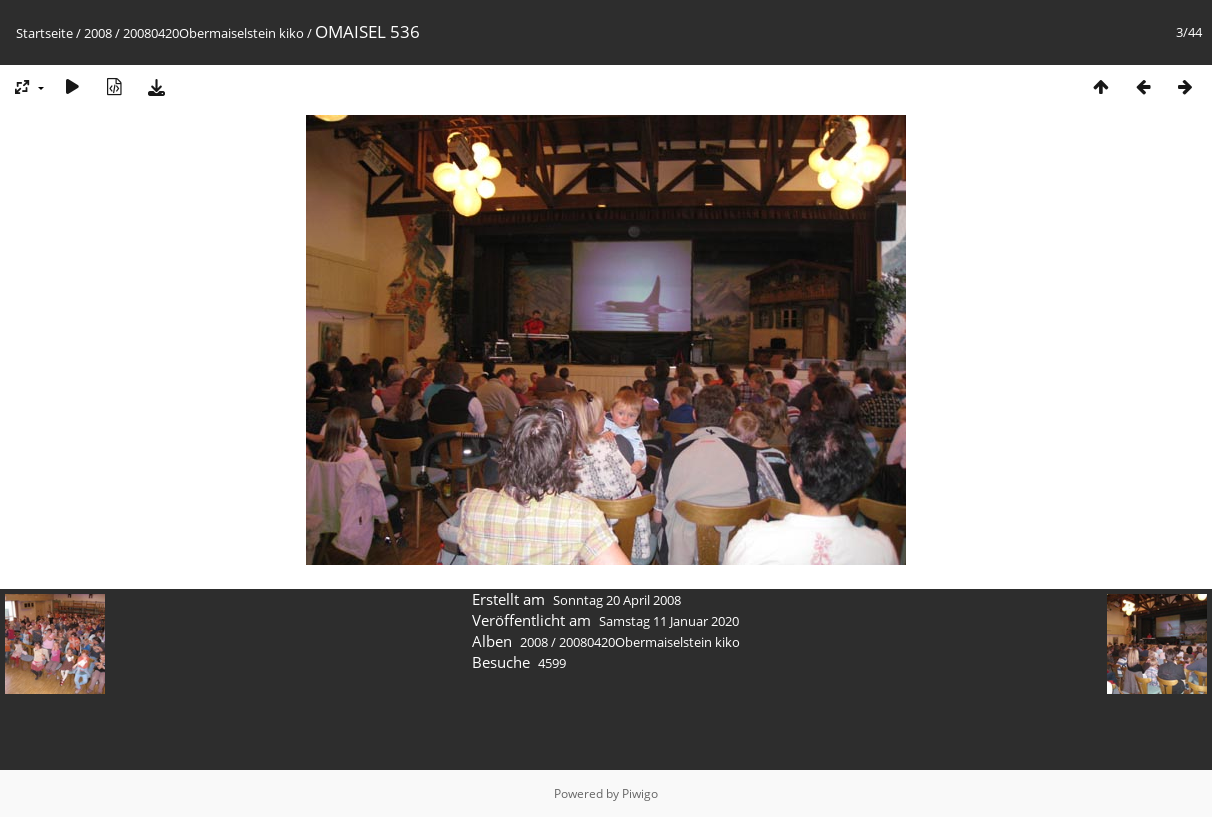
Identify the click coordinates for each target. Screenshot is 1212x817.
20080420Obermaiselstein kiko (213, 33)
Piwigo (640, 793)
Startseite (44, 33)
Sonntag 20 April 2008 (617, 600)
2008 (98, 33)
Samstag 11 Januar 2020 (669, 621)
